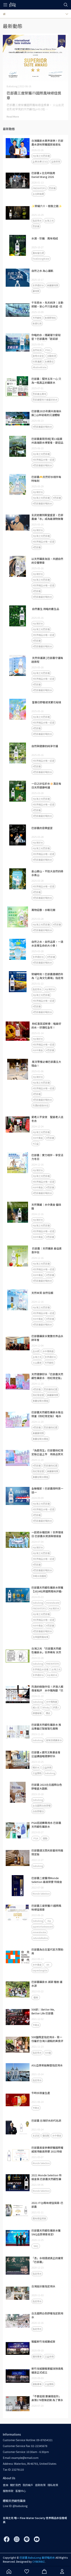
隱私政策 (53, 2485)
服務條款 (8, 2491)
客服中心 (20, 2491)
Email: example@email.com (20, 2458)
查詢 (5, 2485)
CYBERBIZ (38, 2561)
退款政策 (40, 2485)
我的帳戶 (28, 2485)
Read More (13, 116)
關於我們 (15, 2485)
